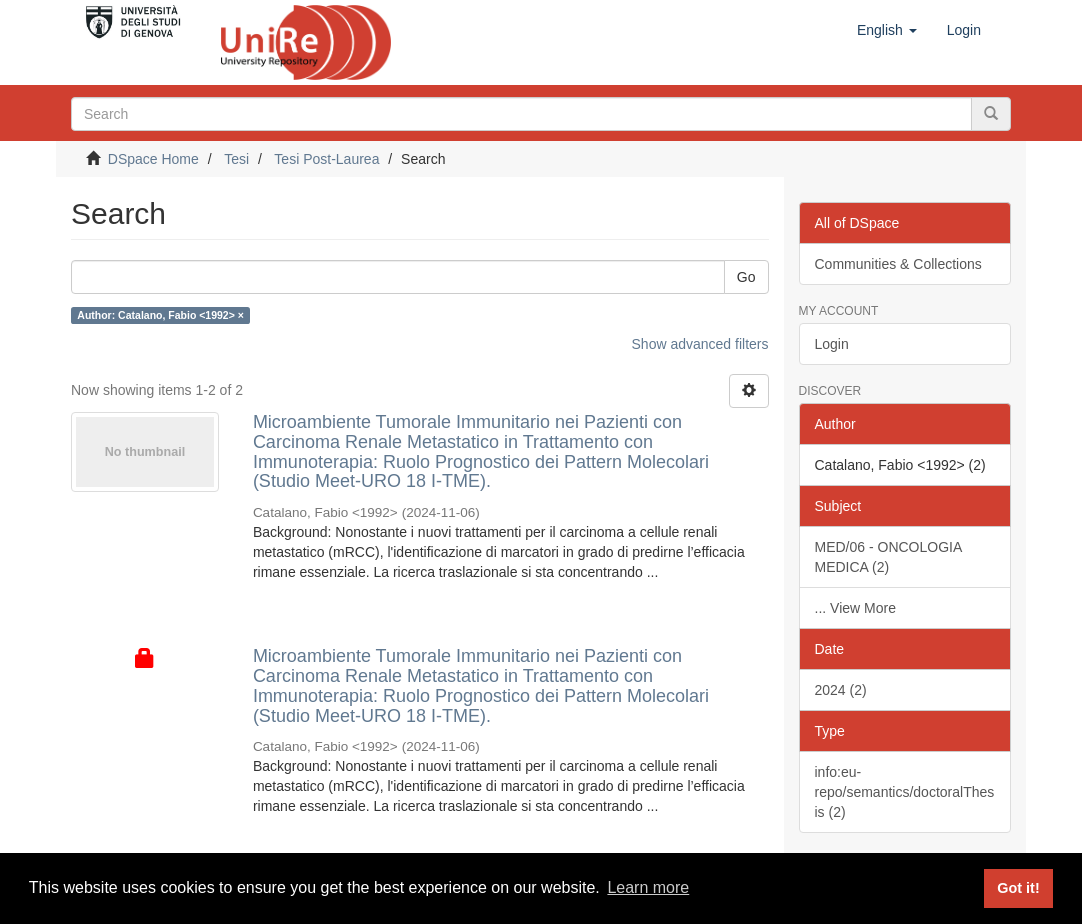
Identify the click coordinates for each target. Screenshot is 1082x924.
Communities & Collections (898, 264)
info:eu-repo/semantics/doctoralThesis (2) (905, 792)
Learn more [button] (648, 887)
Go (746, 277)
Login (832, 344)
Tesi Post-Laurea (326, 159)
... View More (855, 608)
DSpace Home (153, 159)
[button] (887, 30)
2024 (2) (841, 690)
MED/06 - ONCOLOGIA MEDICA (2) (889, 557)
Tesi (236, 159)
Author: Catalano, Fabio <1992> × (160, 315)
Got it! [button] (1018, 888)
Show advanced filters (700, 344)
